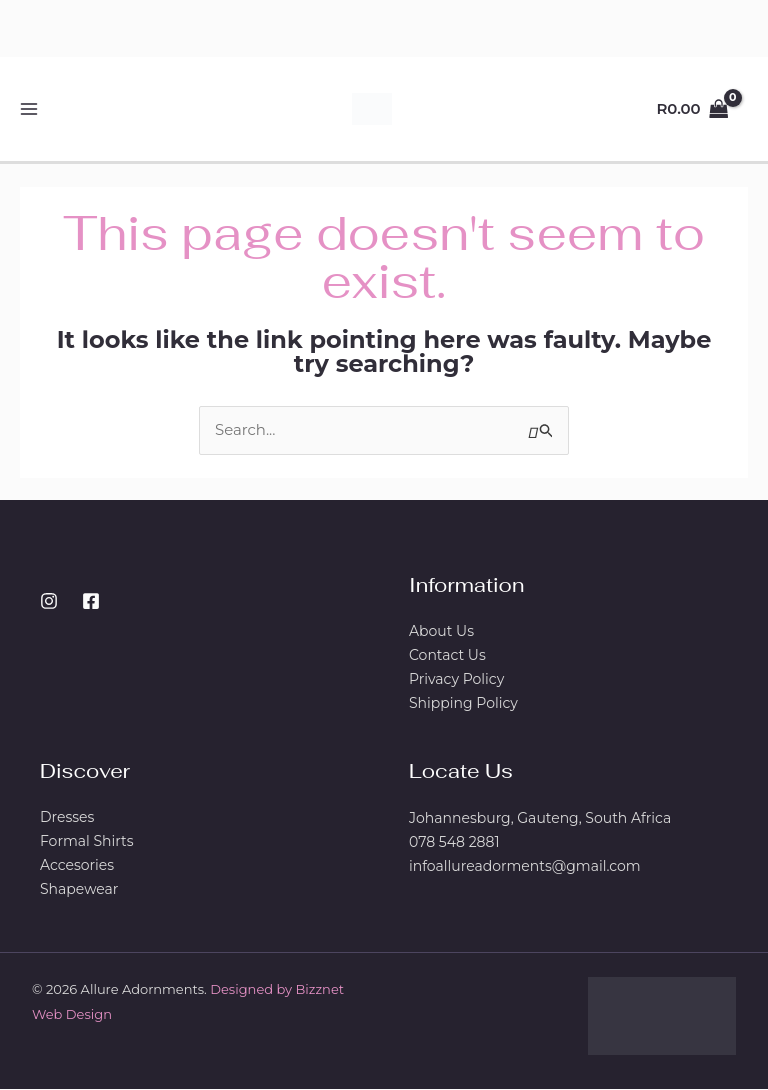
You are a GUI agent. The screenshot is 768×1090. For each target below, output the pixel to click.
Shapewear (79, 891)
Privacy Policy (456, 681)
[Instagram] (49, 602)
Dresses (67, 819)
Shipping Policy (463, 705)
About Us (441, 633)
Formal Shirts (87, 843)
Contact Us (447, 657)
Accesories (77, 867)
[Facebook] (91, 602)
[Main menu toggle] (29, 109)
